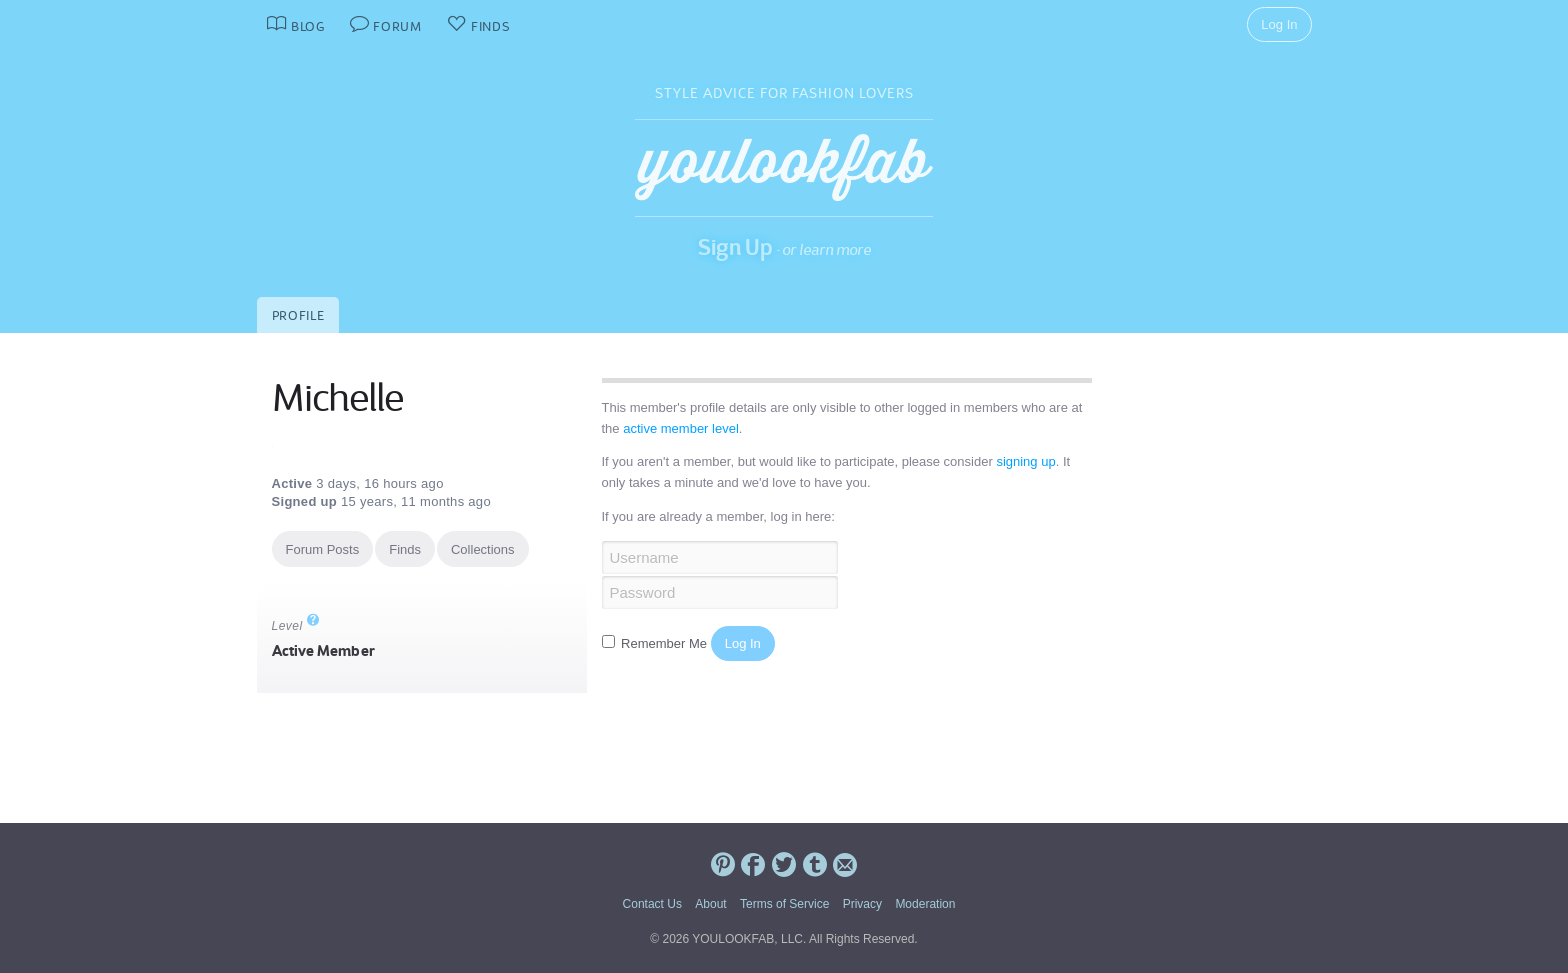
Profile (298, 315)
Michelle (337, 398)
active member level (681, 428)
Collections (483, 549)
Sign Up (735, 247)
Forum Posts (323, 549)
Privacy (862, 904)
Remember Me (656, 643)
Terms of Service (784, 904)
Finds (405, 549)
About (710, 904)
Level (296, 626)
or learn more (826, 249)
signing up (1025, 461)
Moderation (925, 904)
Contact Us (652, 904)
